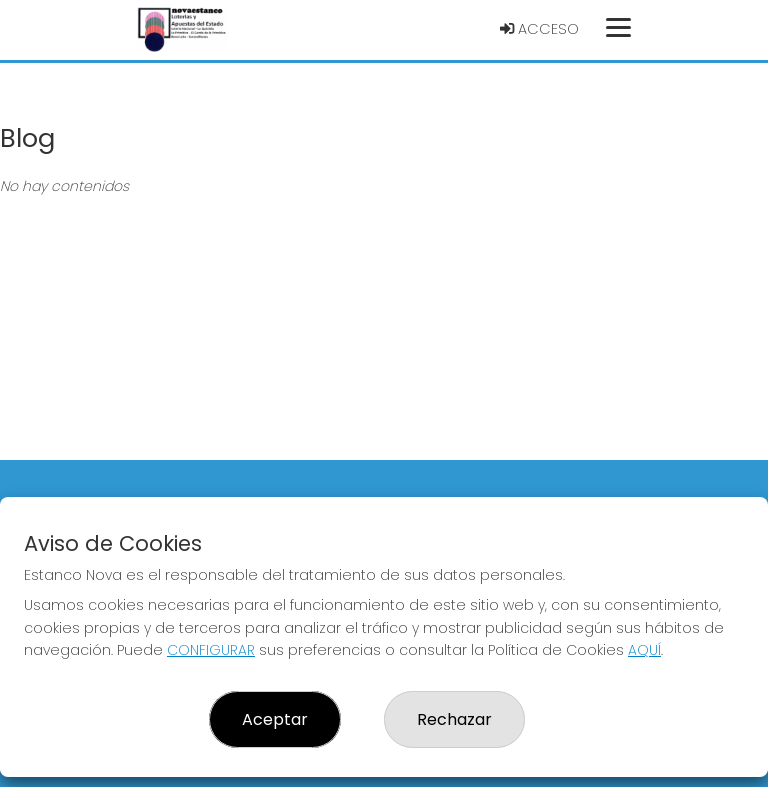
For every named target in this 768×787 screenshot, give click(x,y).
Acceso (539, 29)
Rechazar (454, 719)
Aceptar (275, 719)
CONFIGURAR (211, 650)
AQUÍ (644, 650)
